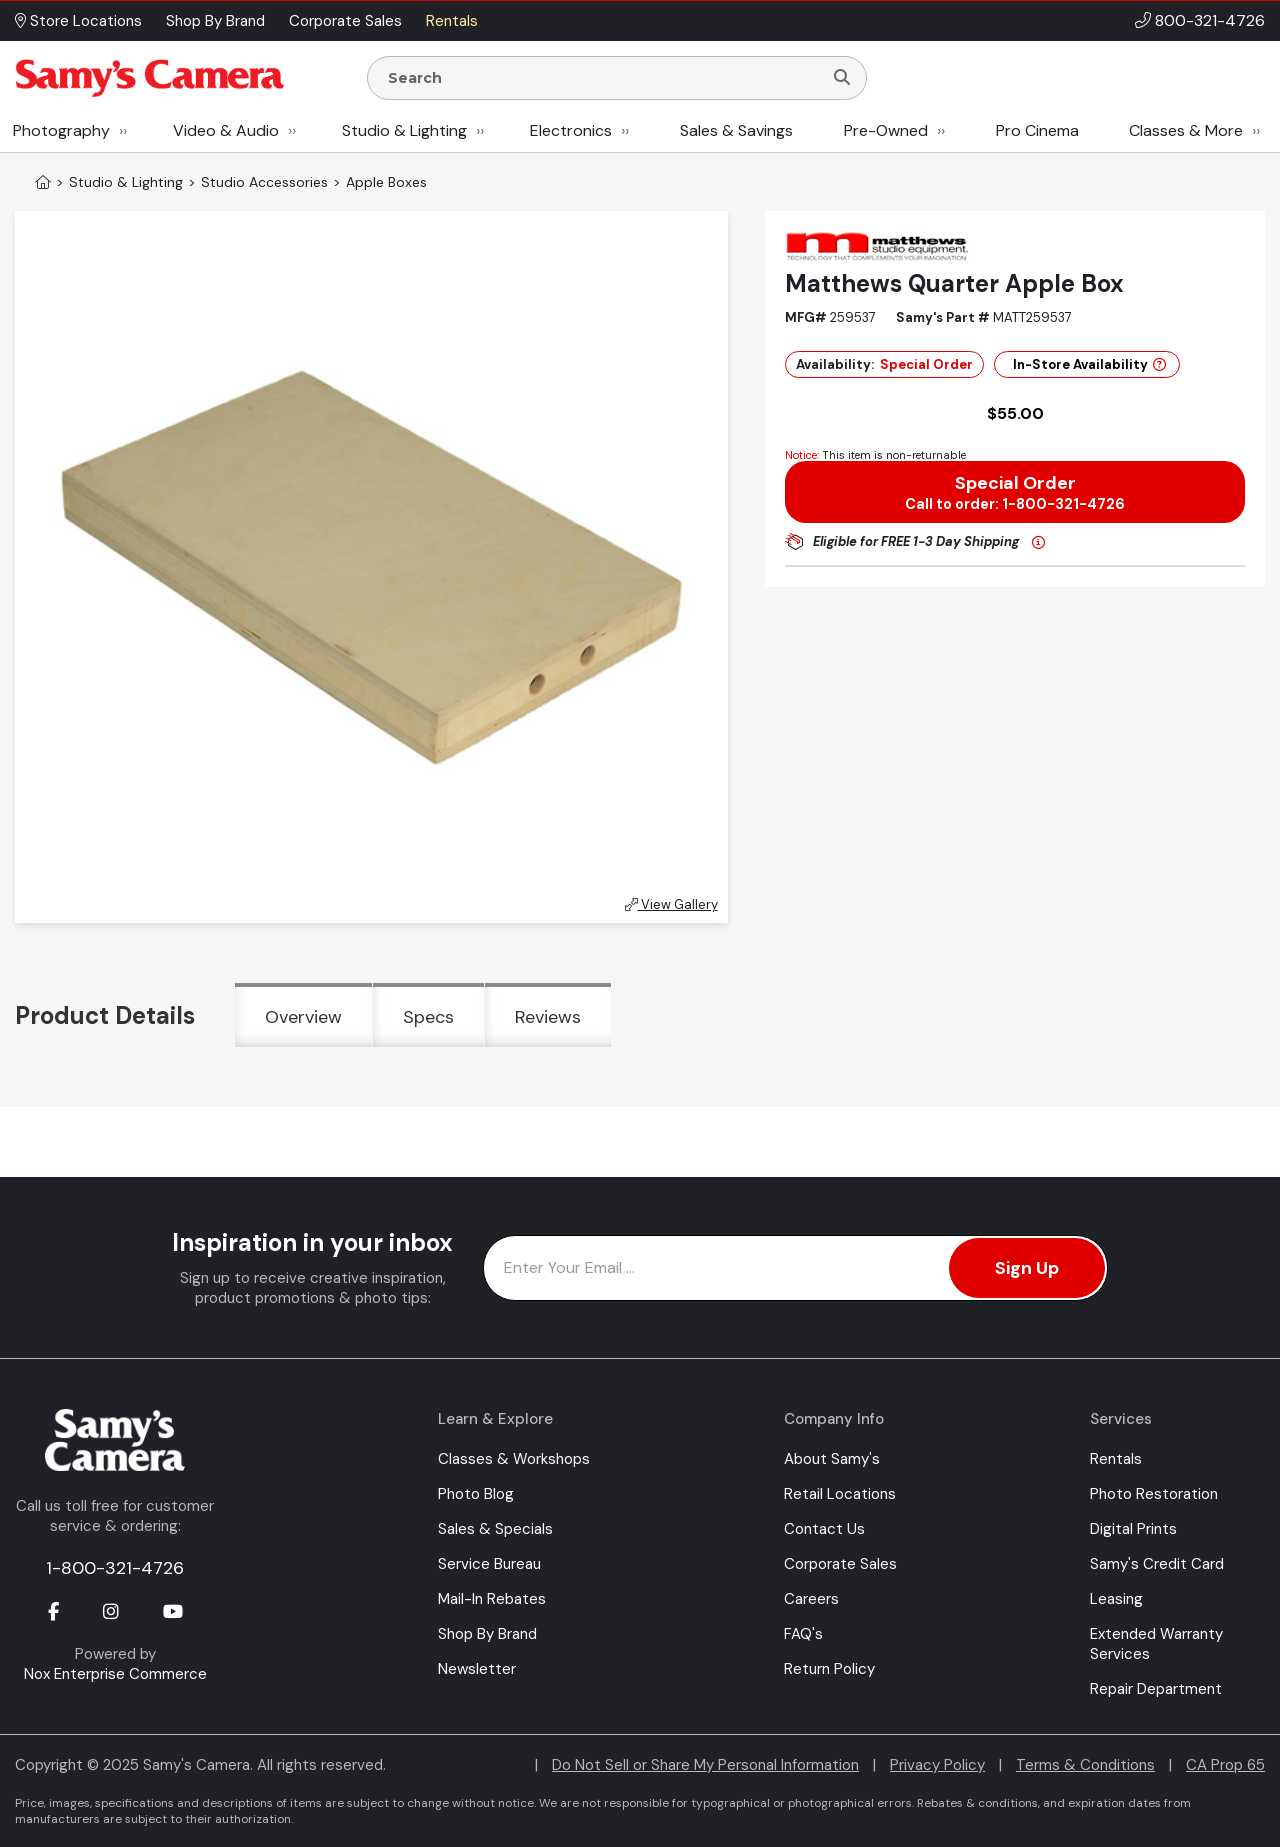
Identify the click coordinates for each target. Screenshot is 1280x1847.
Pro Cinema (1037, 130)
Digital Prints (1133, 1529)
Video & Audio (226, 130)
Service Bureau (489, 1564)
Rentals (1116, 1459)
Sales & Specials (495, 1529)
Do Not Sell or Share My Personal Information (705, 1765)
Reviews (548, 1017)
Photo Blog (476, 1494)
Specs (428, 1017)
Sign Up (1027, 1268)
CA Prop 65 (1225, 1765)
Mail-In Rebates (492, 1599)
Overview (303, 1017)
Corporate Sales (840, 1564)
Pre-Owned (886, 130)
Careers (811, 1599)
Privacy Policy (937, 1765)
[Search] (842, 78)
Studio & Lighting (404, 130)
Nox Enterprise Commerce (115, 1674)
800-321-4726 (1210, 20)
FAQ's (803, 1634)
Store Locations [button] (78, 21)
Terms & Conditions (1085, 1765)
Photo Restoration (1154, 1494)
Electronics (571, 130)
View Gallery (671, 904)
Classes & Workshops (514, 1459)
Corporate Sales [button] (345, 21)
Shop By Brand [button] (215, 21)
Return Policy (829, 1669)
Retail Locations (840, 1494)
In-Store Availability (1089, 364)
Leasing (1116, 1599)
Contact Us (824, 1529)
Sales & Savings (736, 130)
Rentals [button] (452, 21)
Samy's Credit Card (1157, 1564)
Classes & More (1186, 130)
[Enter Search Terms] (603, 78)
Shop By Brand (487, 1634)
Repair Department (1156, 1689)
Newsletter (477, 1669)
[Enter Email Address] (795, 1268)
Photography (61, 130)
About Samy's (832, 1459)
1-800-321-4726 (115, 1568)
